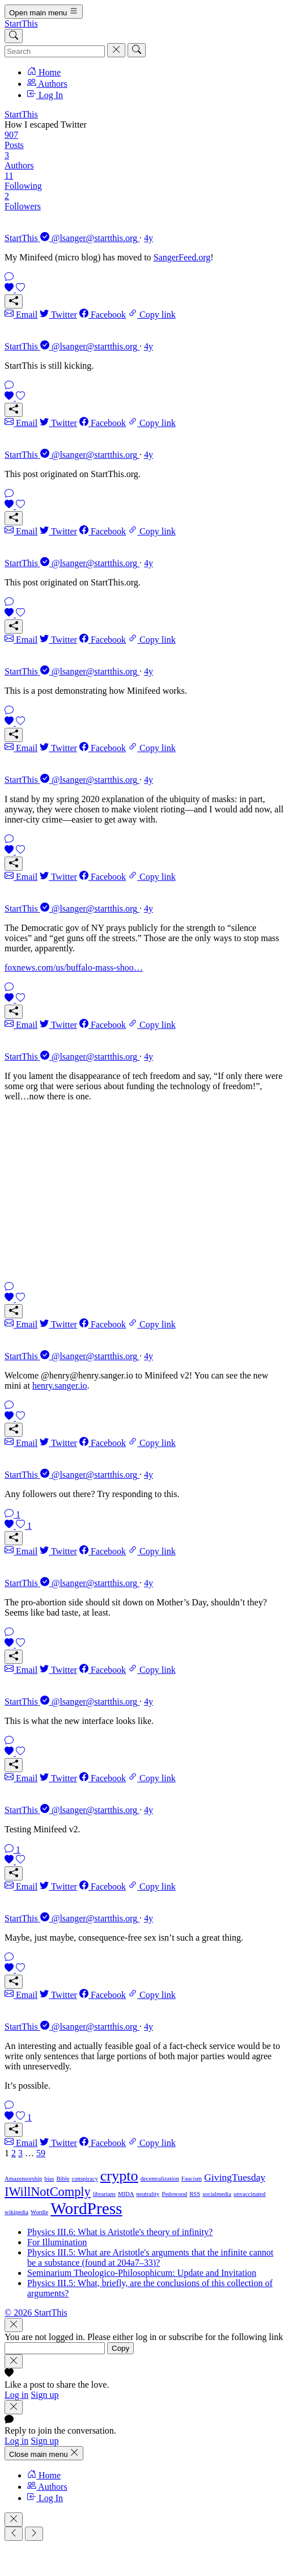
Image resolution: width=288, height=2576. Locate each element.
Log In (45, 95)
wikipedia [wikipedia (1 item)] (16, 2212)
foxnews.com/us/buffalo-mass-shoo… (74, 967)
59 (40, 2153)
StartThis (21, 23)
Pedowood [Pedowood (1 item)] (174, 2194)
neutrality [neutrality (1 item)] (147, 2194)
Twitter (58, 314)
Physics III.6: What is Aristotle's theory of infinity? (120, 2232)
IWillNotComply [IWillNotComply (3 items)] (48, 2192)
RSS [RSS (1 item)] (194, 2194)
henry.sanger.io (59, 1385)
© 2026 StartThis (36, 2312)
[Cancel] (116, 50)
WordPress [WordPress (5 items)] (86, 2208)
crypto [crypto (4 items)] (119, 2176)
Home (44, 72)
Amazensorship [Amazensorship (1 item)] (23, 2179)
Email (21, 314)
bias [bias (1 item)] (49, 2179)
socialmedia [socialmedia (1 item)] (216, 2194)
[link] (144, 266)
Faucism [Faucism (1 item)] (191, 2179)
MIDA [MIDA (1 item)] (126, 2194)
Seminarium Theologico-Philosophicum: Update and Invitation (141, 2273)
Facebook (102, 314)
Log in (16, 2395)
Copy (120, 2348)
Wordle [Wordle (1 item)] (39, 2212)
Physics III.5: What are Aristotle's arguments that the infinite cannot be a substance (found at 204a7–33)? (150, 2257)
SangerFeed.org (182, 257)
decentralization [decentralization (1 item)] (160, 2179)
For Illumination (57, 2242)
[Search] (14, 36)
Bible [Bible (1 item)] (62, 2179)
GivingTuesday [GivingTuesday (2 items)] (234, 2177)
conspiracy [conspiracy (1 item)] (85, 2179)
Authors (47, 83)
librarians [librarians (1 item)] (104, 2194)
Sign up (44, 2395)
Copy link (152, 314)
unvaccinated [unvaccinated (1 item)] (249, 2194)
